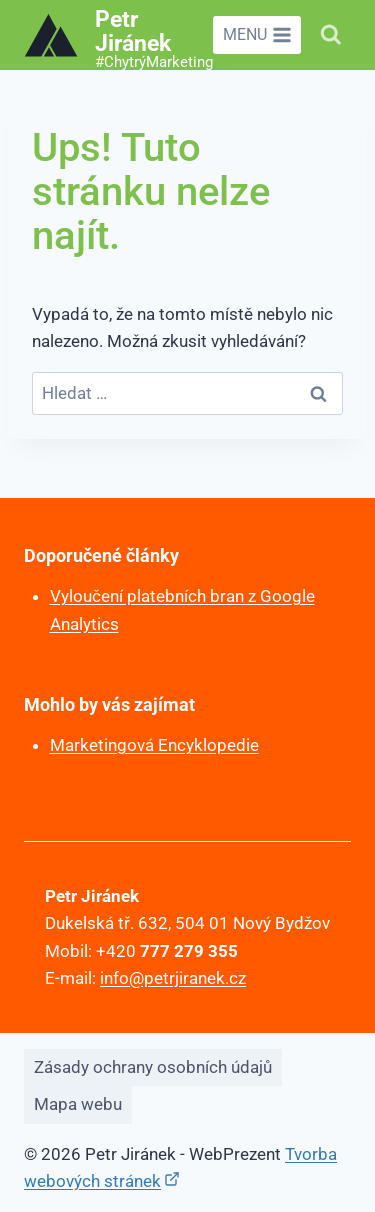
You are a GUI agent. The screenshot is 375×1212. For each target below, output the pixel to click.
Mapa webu (78, 1104)
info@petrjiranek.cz (173, 978)
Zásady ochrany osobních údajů (153, 1067)
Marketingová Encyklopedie (154, 745)
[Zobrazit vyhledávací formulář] (331, 35)
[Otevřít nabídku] (257, 35)
